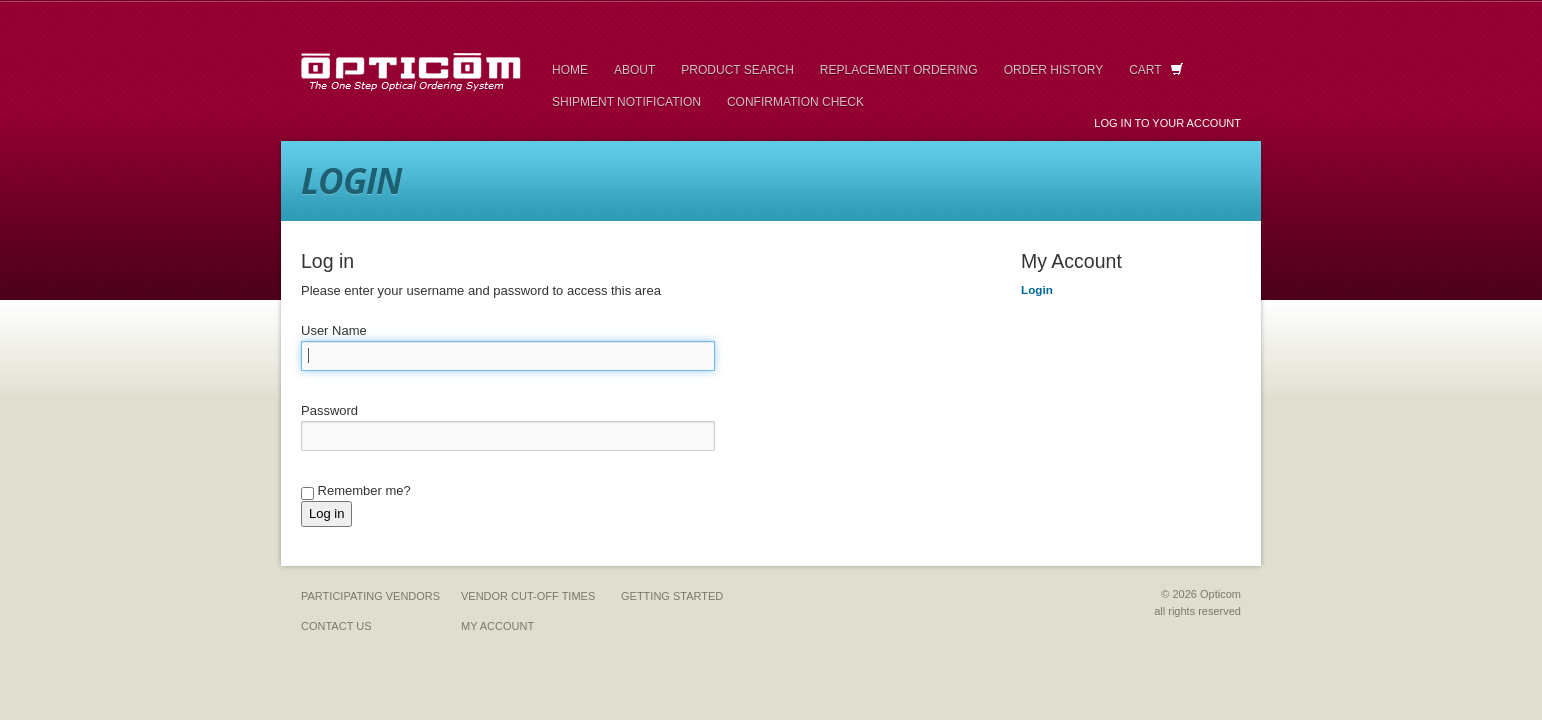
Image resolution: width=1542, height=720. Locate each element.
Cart (1156, 69)
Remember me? (356, 491)
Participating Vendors (370, 596)
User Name (334, 330)
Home (570, 70)
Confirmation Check (795, 102)
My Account (497, 626)
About (634, 70)
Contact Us (336, 626)
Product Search (737, 70)
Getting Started (672, 596)
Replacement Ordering (899, 70)
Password (329, 410)
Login (1037, 289)
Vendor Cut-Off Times (528, 596)
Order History (1054, 70)
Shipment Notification (626, 102)
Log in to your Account (1167, 123)
